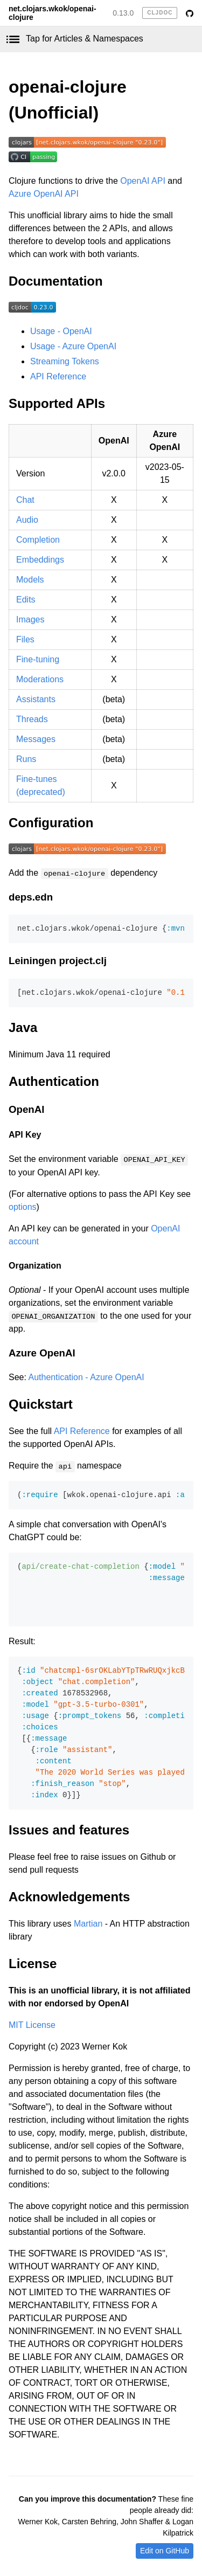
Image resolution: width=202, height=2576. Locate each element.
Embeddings (40, 559)
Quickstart (41, 1404)
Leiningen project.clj (58, 960)
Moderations (40, 679)
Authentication (54, 1081)
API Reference (58, 376)
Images (30, 619)
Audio (27, 519)
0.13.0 (123, 13)
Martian (88, 1923)
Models (30, 579)
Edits (26, 599)
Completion (38, 539)
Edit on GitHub (164, 2550)
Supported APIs (57, 403)
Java (23, 1027)
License (33, 1963)
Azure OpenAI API (44, 193)
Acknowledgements (69, 1896)
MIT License (32, 2025)
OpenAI (27, 1109)
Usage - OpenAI (61, 331)
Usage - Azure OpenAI (73, 346)
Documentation (56, 281)
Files (25, 639)
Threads (32, 719)
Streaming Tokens (64, 361)
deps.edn (31, 897)
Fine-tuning (37, 659)
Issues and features (69, 1830)
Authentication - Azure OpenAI (86, 1377)
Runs (26, 759)
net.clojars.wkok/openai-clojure (52, 13)
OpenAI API (142, 180)
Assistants (35, 699)
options (23, 1206)
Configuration (51, 822)
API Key (25, 1134)
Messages (35, 739)
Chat (25, 499)
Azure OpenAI (42, 1353)
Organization (35, 1265)
